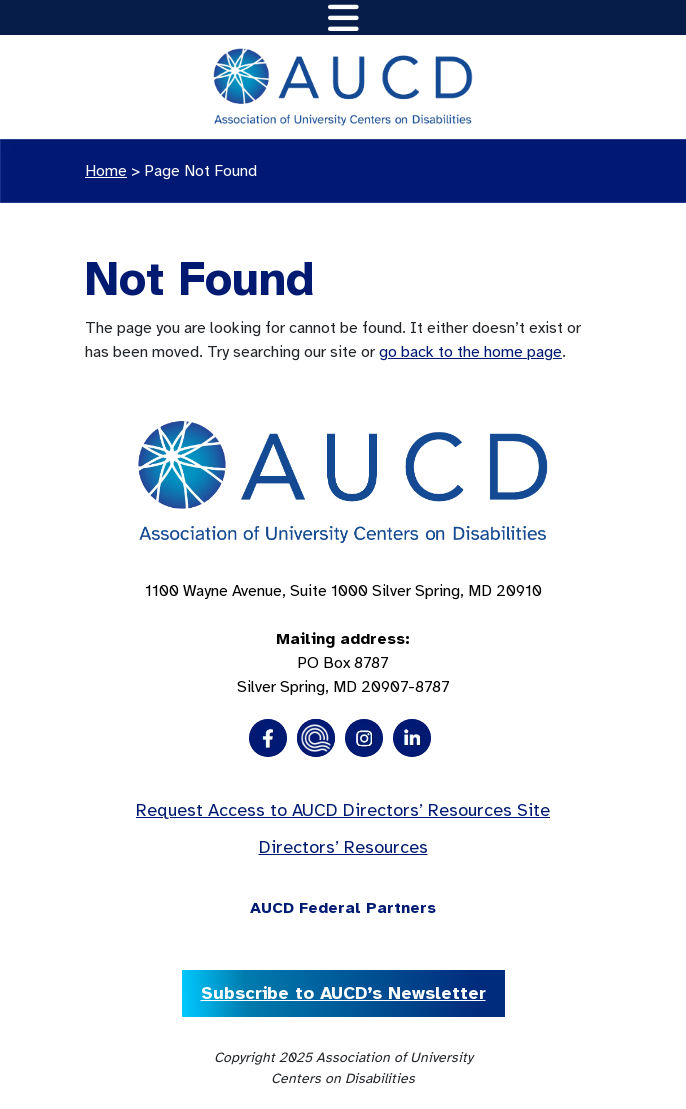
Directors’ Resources (343, 847)
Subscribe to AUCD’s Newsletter (343, 993)
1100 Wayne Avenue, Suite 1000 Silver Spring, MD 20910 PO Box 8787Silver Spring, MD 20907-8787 (343, 639)
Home (106, 171)
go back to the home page (470, 352)
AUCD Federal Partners (343, 908)
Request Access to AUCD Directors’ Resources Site (343, 810)
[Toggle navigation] (343, 17)
